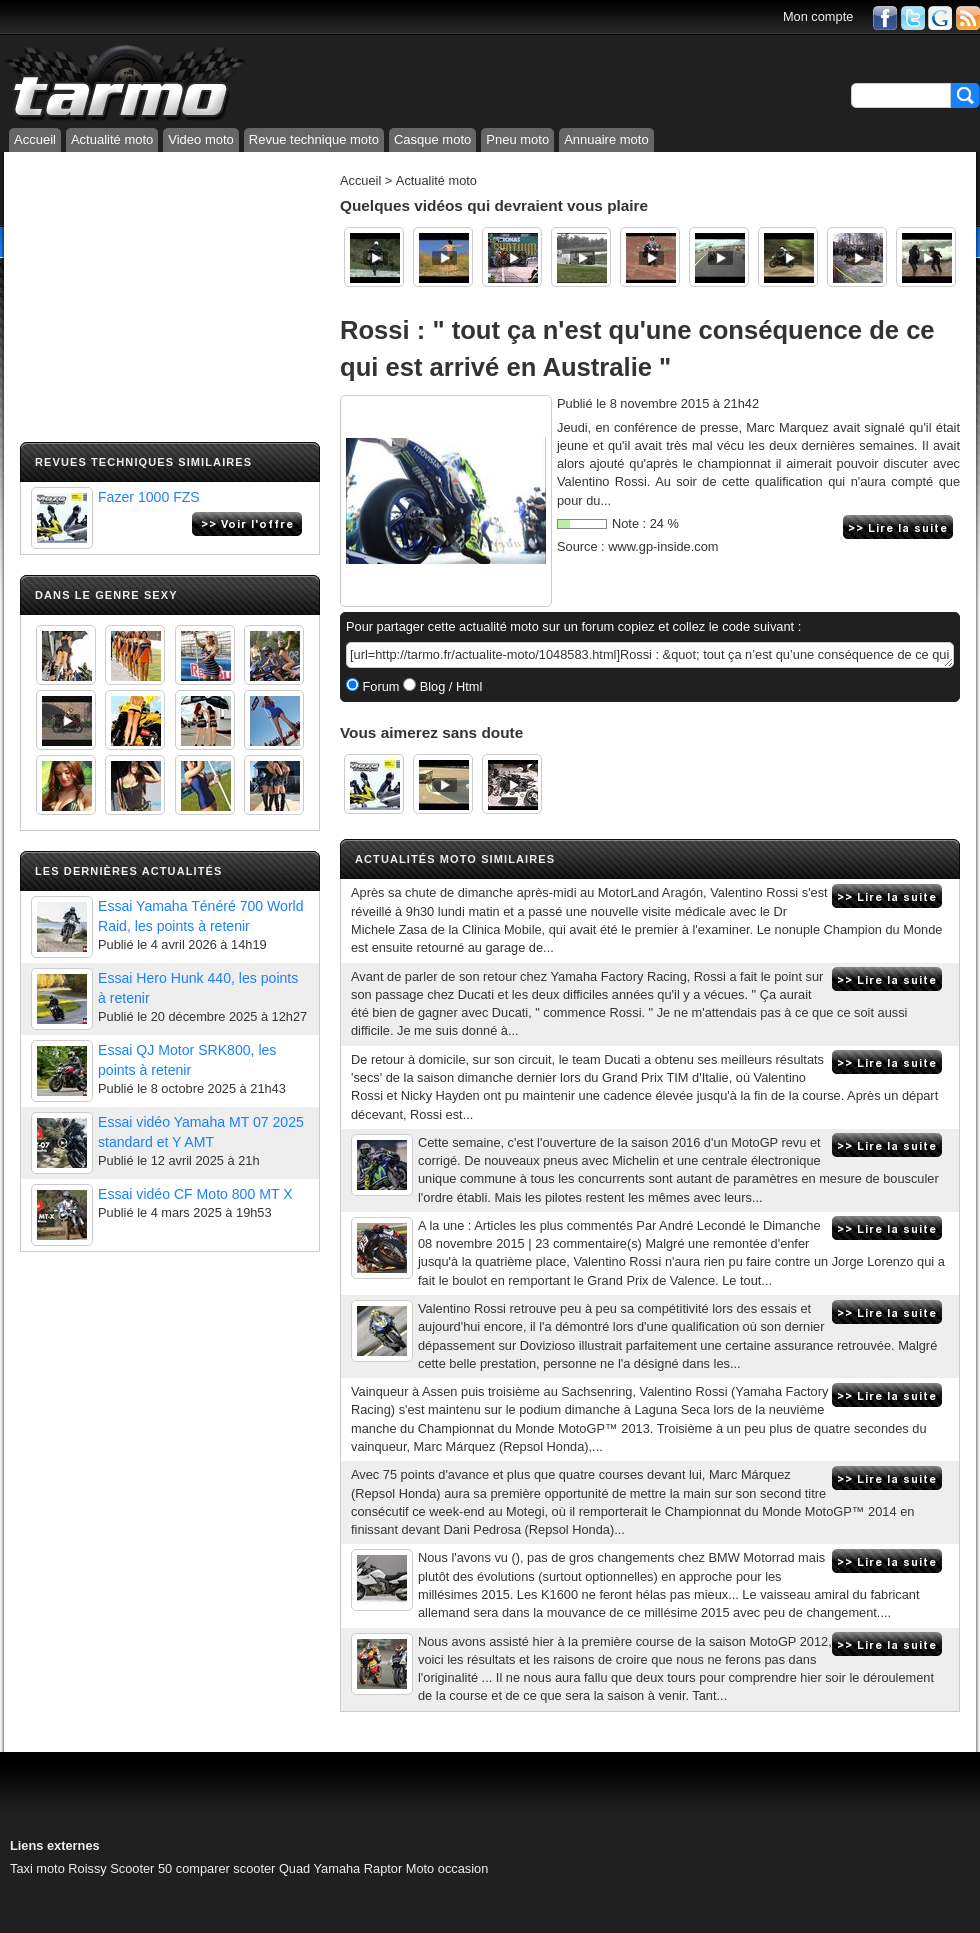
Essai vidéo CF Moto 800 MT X (195, 1194)
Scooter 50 (141, 1868)
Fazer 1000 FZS (149, 497)
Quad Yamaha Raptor (340, 1868)
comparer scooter (226, 1868)
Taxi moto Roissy (58, 1868)
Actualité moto (112, 139)
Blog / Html (449, 686)
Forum (379, 686)
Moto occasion (447, 1868)
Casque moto (432, 139)
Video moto (201, 139)
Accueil (35, 139)
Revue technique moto (314, 139)
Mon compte (818, 16)
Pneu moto (517, 139)
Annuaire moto (606, 139)
